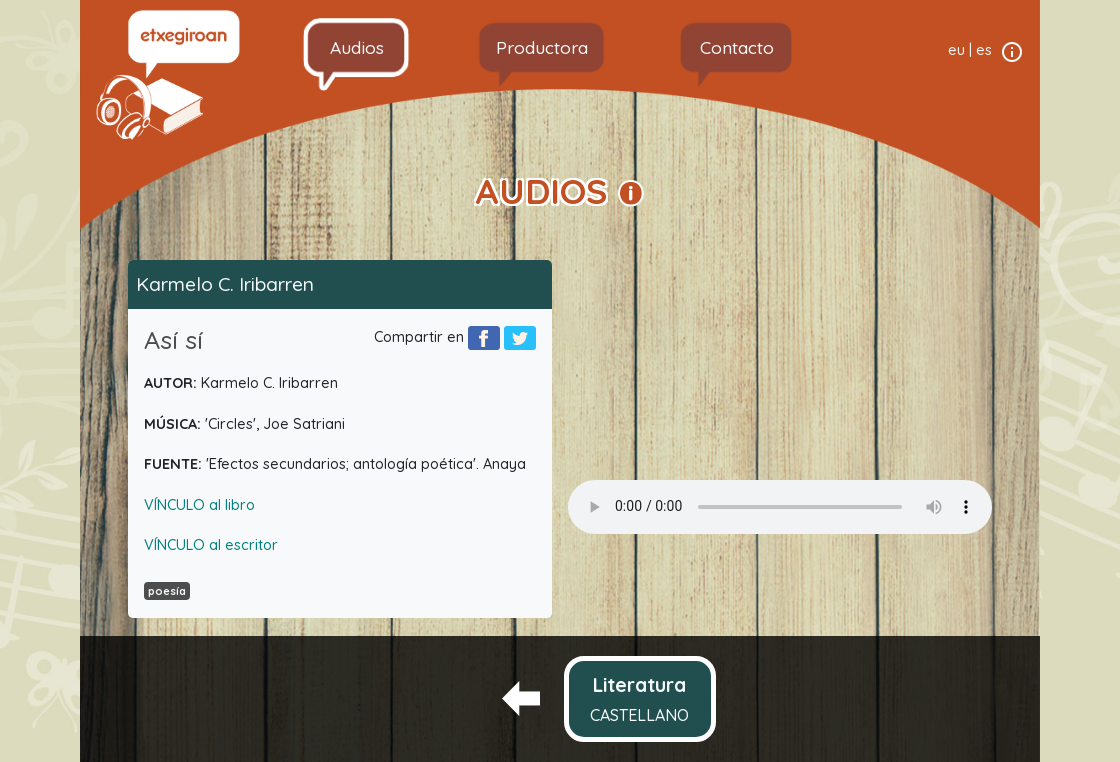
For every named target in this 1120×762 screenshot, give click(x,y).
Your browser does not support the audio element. (780, 507)
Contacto (737, 47)
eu (956, 50)
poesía (167, 591)
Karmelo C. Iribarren (225, 284)
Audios (357, 47)
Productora (542, 47)
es (984, 50)
